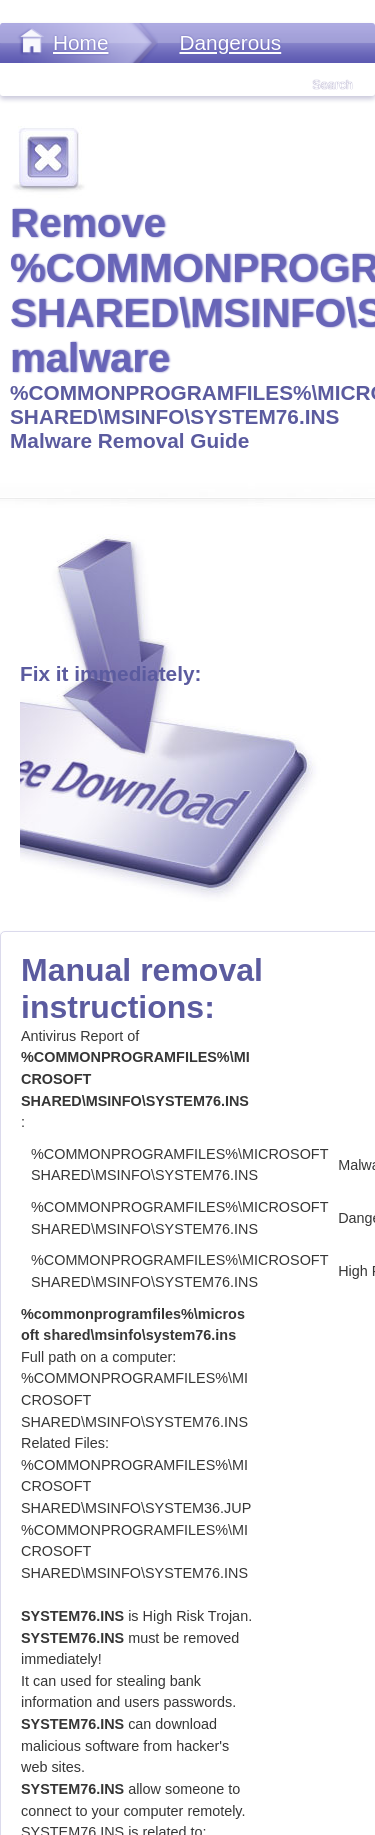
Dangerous (230, 42)
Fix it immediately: (110, 673)
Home (80, 42)
